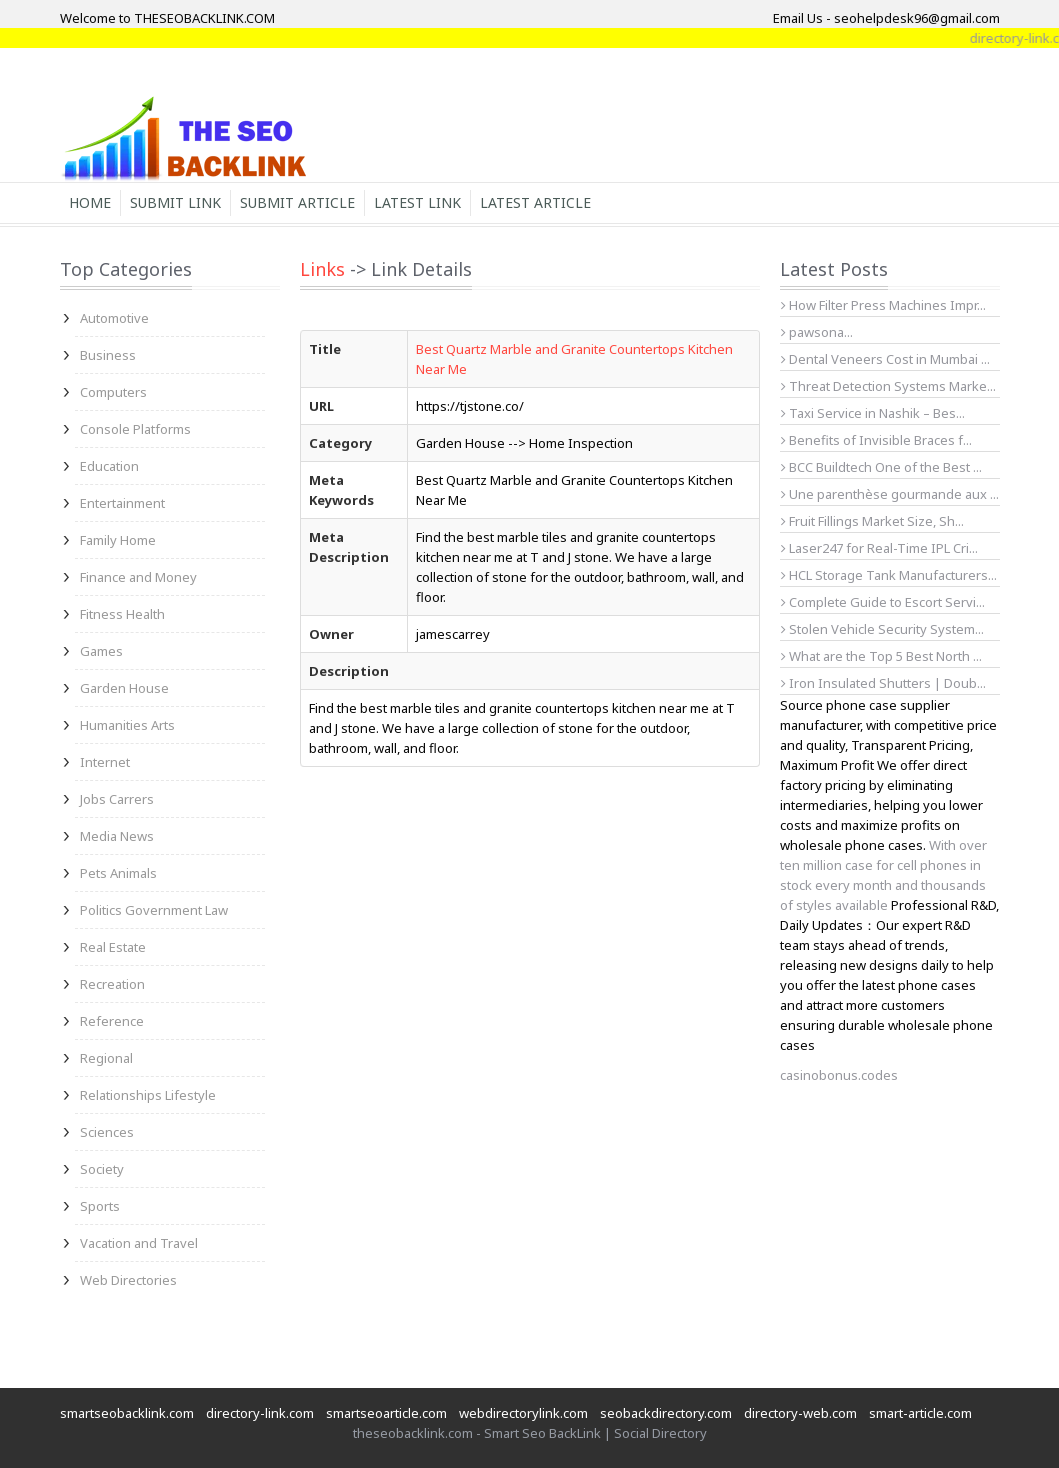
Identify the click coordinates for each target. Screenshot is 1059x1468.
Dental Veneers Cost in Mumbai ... (885, 359)
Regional (106, 1058)
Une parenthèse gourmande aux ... (890, 494)
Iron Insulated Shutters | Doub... (883, 683)
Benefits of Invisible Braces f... (876, 440)
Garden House (124, 688)
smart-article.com (920, 1413)
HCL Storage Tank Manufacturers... (889, 575)
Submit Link (175, 202)
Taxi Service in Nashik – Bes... (873, 413)
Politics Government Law (154, 910)
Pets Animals (118, 873)
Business (108, 355)
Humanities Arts (127, 725)
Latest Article (535, 202)
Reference (112, 1021)
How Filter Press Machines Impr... (883, 305)
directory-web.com (800, 1413)
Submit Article (297, 202)
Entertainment (122, 503)
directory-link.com (260, 1413)
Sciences (107, 1132)
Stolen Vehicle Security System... (882, 629)
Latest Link (417, 202)
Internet (105, 762)
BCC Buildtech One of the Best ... (881, 467)
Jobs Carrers (117, 799)
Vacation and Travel (139, 1243)
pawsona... (817, 332)
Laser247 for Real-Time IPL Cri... (879, 548)
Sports (100, 1206)
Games (101, 651)
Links (322, 269)
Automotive (114, 318)
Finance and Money (138, 577)
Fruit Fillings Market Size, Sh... (872, 521)
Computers (113, 392)
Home (90, 202)
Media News (117, 836)
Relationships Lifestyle (148, 1095)
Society (102, 1169)
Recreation (112, 984)
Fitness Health (122, 614)
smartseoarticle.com (386, 1413)
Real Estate (113, 947)
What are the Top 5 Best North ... (881, 656)
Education (109, 466)
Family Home (118, 540)
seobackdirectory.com (666, 1413)
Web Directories (128, 1280)
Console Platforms (135, 429)
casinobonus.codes (839, 1075)
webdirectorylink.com (523, 1413)
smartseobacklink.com (127, 1413)
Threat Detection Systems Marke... (888, 386)
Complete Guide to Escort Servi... (883, 602)
